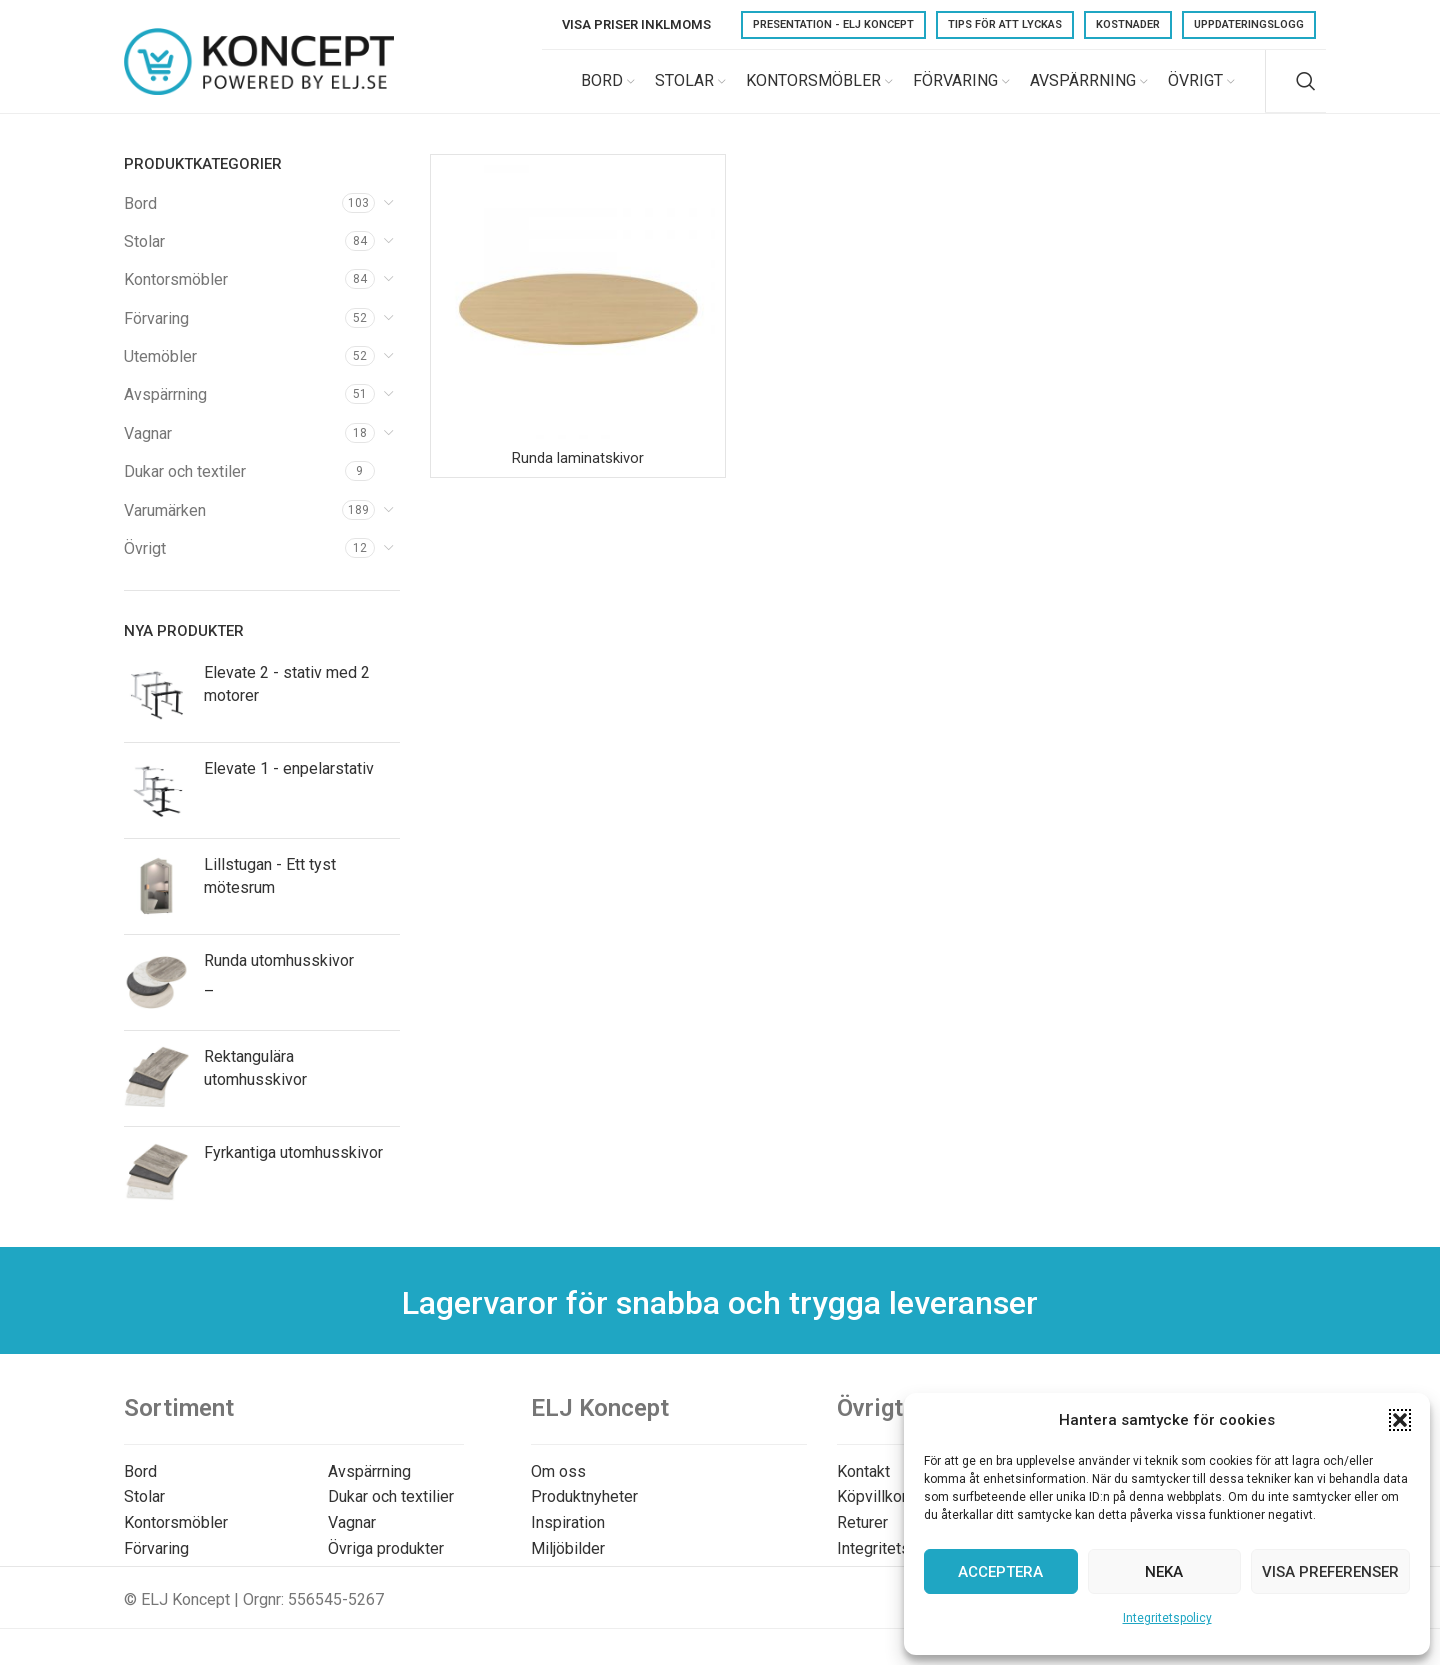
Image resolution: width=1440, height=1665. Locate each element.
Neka (1164, 1572)
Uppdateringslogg (1249, 24)
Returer (862, 1539)
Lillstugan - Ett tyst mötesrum (270, 893)
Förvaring (156, 335)
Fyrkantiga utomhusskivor (293, 1170)
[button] (1400, 1420)
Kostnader (1128, 24)
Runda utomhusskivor (279, 978)
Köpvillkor (872, 1514)
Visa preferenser (1330, 1572)
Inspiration (568, 1539)
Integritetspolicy (1167, 1618)
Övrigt (145, 566)
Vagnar (148, 450)
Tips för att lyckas (1005, 24)
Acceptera (1000, 1572)
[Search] (1306, 90)
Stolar (144, 258)
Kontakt (863, 1488)
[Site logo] (259, 88)
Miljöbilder (568, 1565)
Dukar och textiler (185, 489)
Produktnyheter (584, 1514)
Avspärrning (165, 412)
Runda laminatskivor (578, 475)
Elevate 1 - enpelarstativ (289, 786)
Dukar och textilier (391, 1514)
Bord (140, 220)
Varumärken (165, 527)
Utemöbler (160, 374)
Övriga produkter (386, 1565)
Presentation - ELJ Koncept (833, 24)
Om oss (558, 1488)
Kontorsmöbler (176, 297)
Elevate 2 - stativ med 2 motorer (287, 701)
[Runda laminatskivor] (578, 319)
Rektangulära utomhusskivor (255, 1085)
